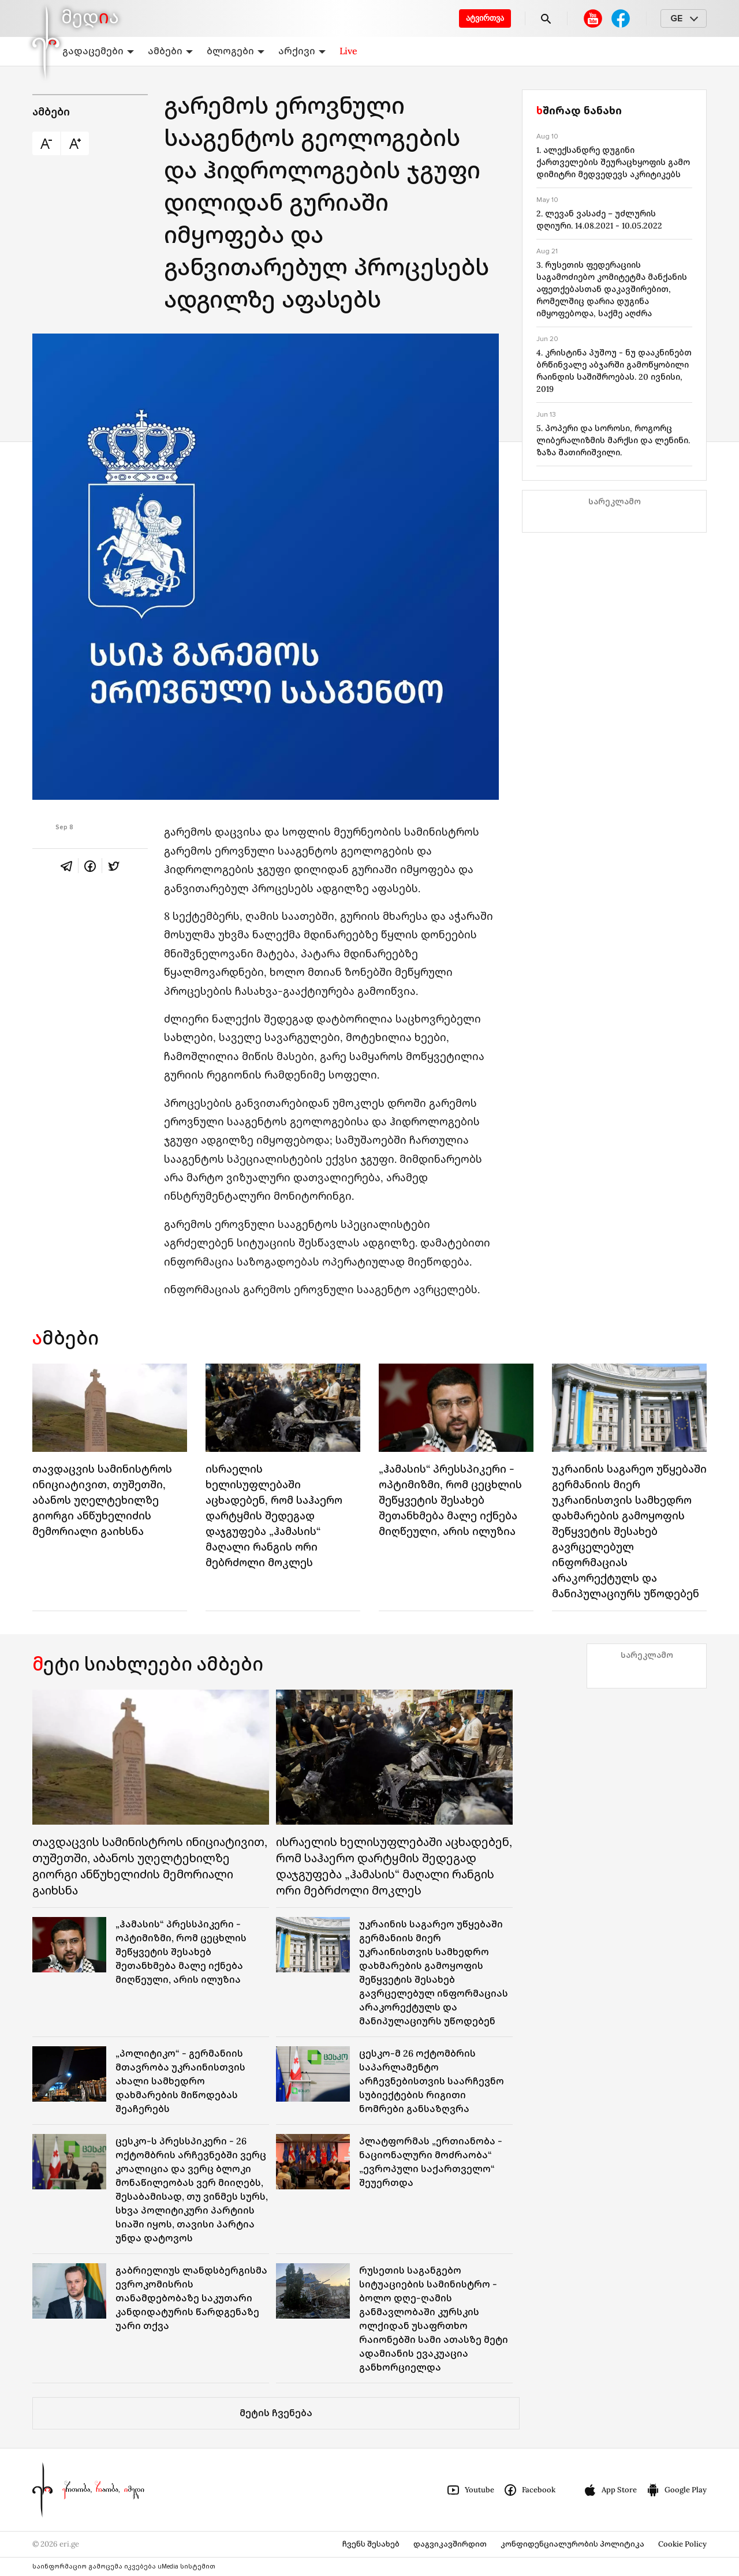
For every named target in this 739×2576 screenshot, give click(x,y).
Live (348, 51)
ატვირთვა (485, 18)
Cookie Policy (682, 2544)
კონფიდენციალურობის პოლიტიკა (572, 2544)
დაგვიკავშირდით (450, 2544)
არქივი (302, 51)
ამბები (170, 51)
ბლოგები (235, 51)
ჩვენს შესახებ (371, 2544)
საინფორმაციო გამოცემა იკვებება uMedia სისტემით (123, 2566)
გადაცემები (98, 51)
